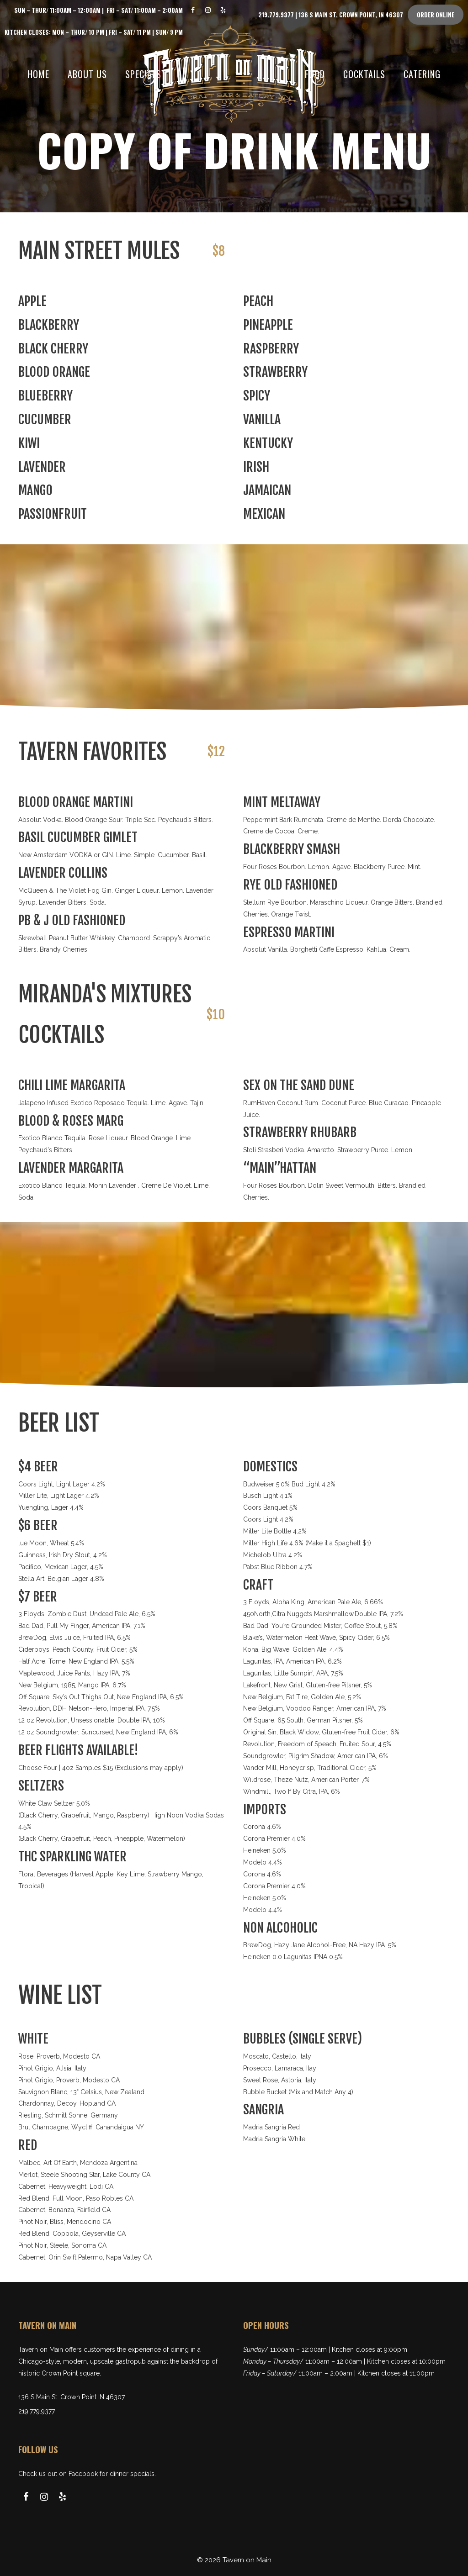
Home (38, 74)
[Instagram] (208, 10)
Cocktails (364, 74)
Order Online (435, 14)
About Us (87, 74)
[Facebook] (193, 10)
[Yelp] (223, 10)
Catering (422, 74)
